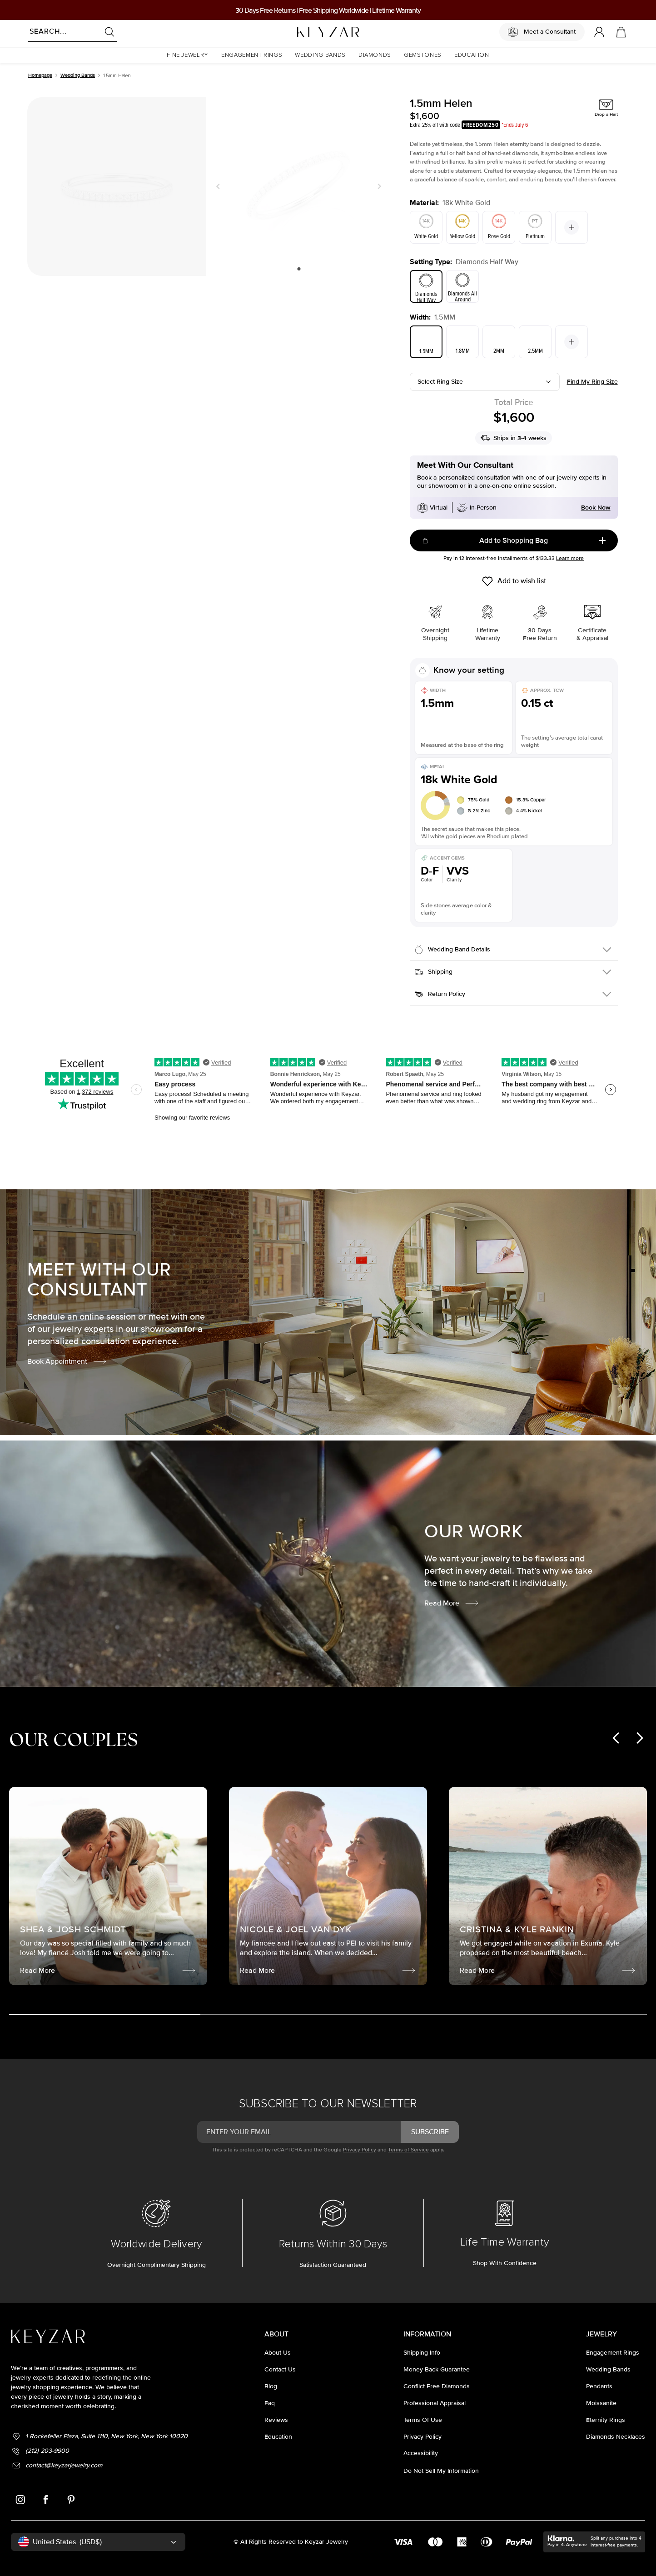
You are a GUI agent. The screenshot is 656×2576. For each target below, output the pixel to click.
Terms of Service (408, 2149)
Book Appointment (67, 1361)
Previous (220, 186)
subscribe (430, 2131)
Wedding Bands (77, 75)
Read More (451, 1603)
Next (377, 186)
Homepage (40, 75)
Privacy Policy (359, 2149)
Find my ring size (592, 381)
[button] (187, 55)
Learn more (570, 558)
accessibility (420, 2453)
